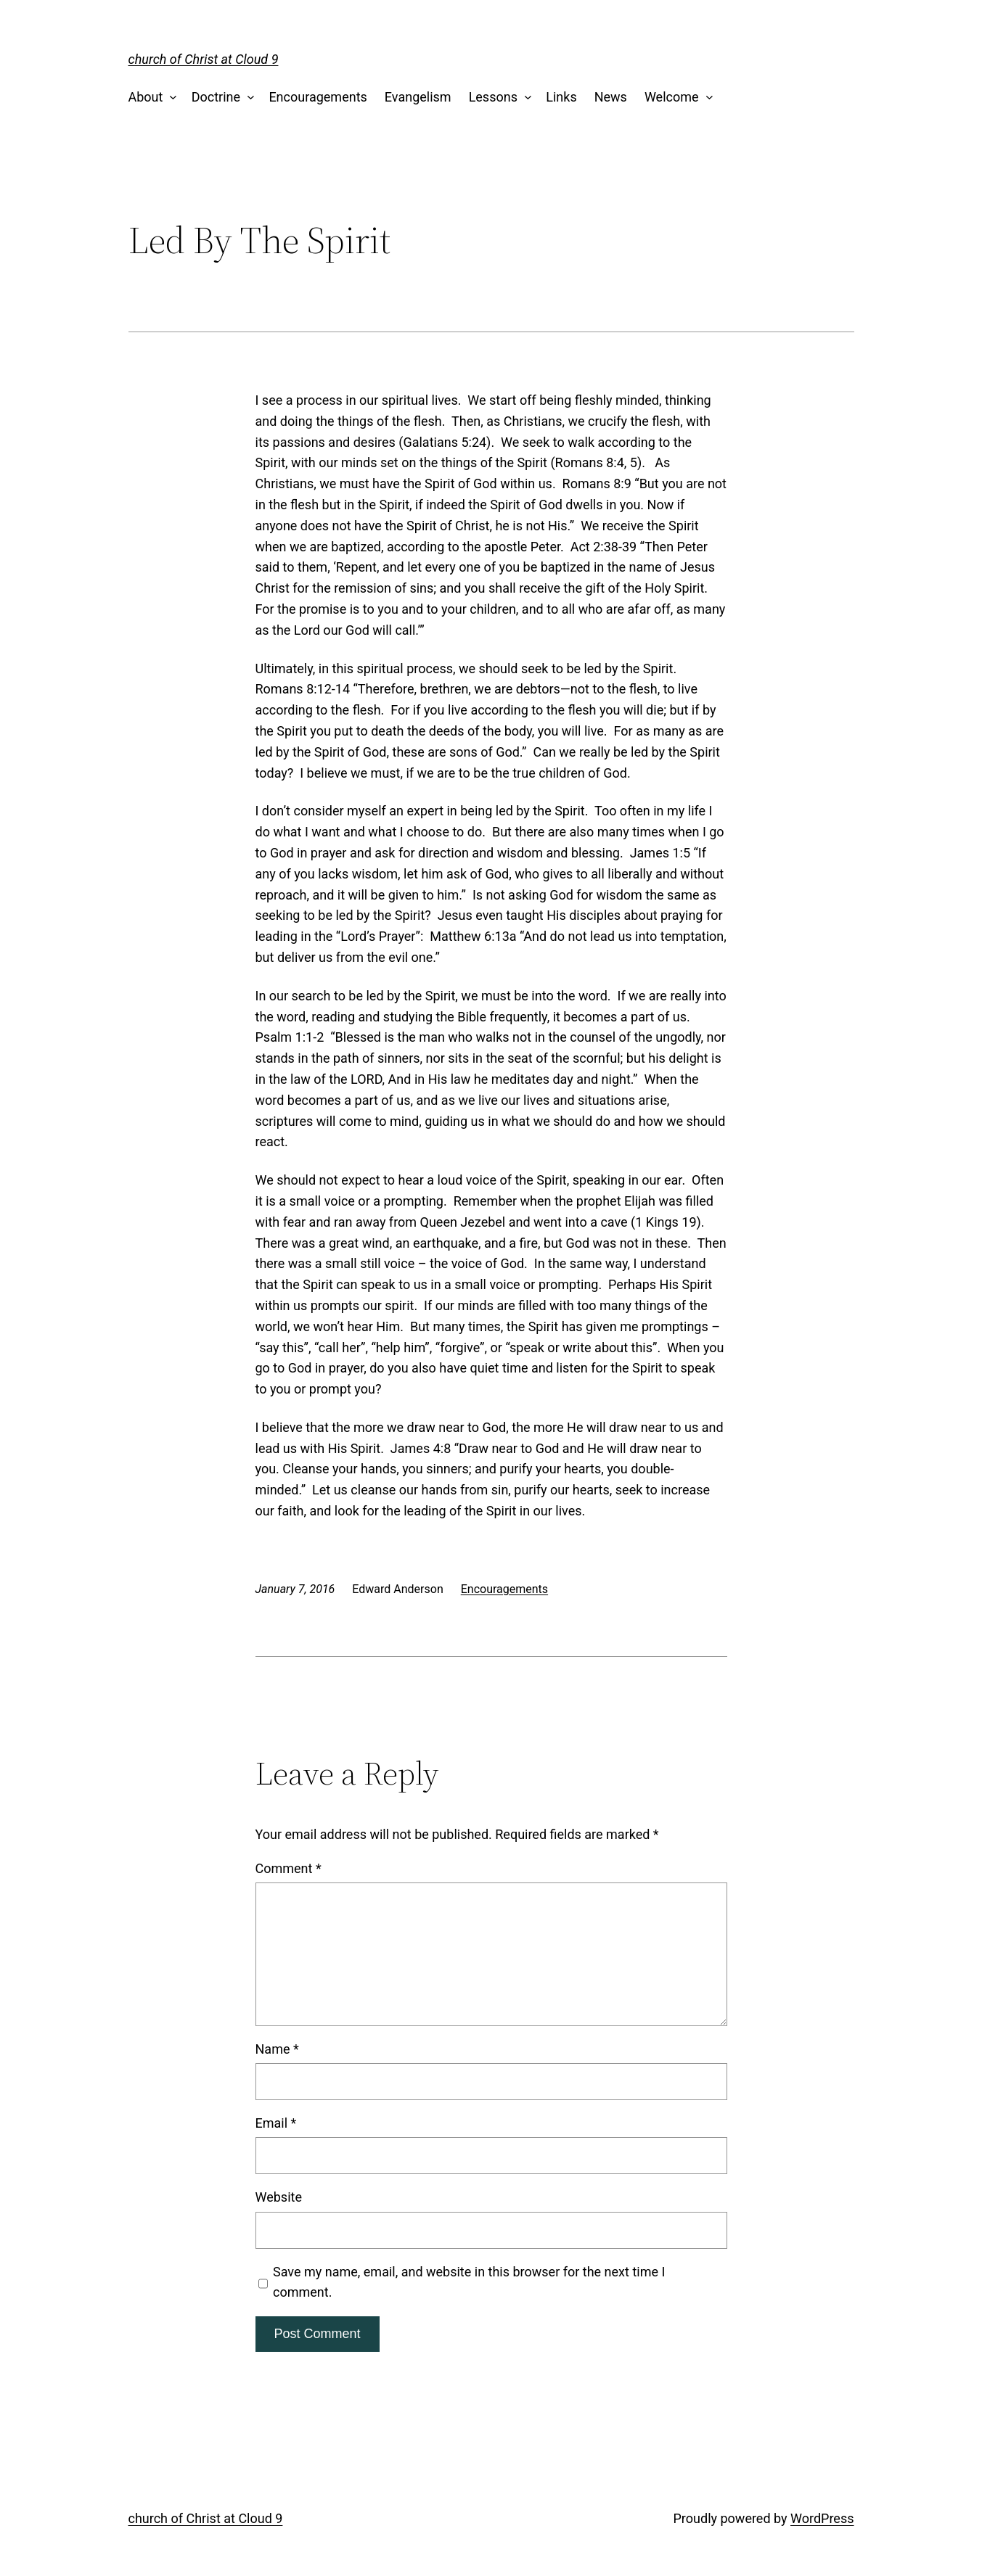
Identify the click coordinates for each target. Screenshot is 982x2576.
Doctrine (216, 96)
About (145, 96)
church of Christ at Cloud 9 (203, 59)
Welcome (672, 96)
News (610, 96)
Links (561, 96)
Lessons (493, 96)
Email (276, 2123)
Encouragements (318, 96)
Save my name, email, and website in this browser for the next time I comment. (469, 2282)
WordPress (822, 2518)
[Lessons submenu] (524, 98)
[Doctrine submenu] (248, 98)
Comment (288, 1868)
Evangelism (418, 96)
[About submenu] (170, 98)
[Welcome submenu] (706, 98)
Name (277, 2049)
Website (278, 2197)
